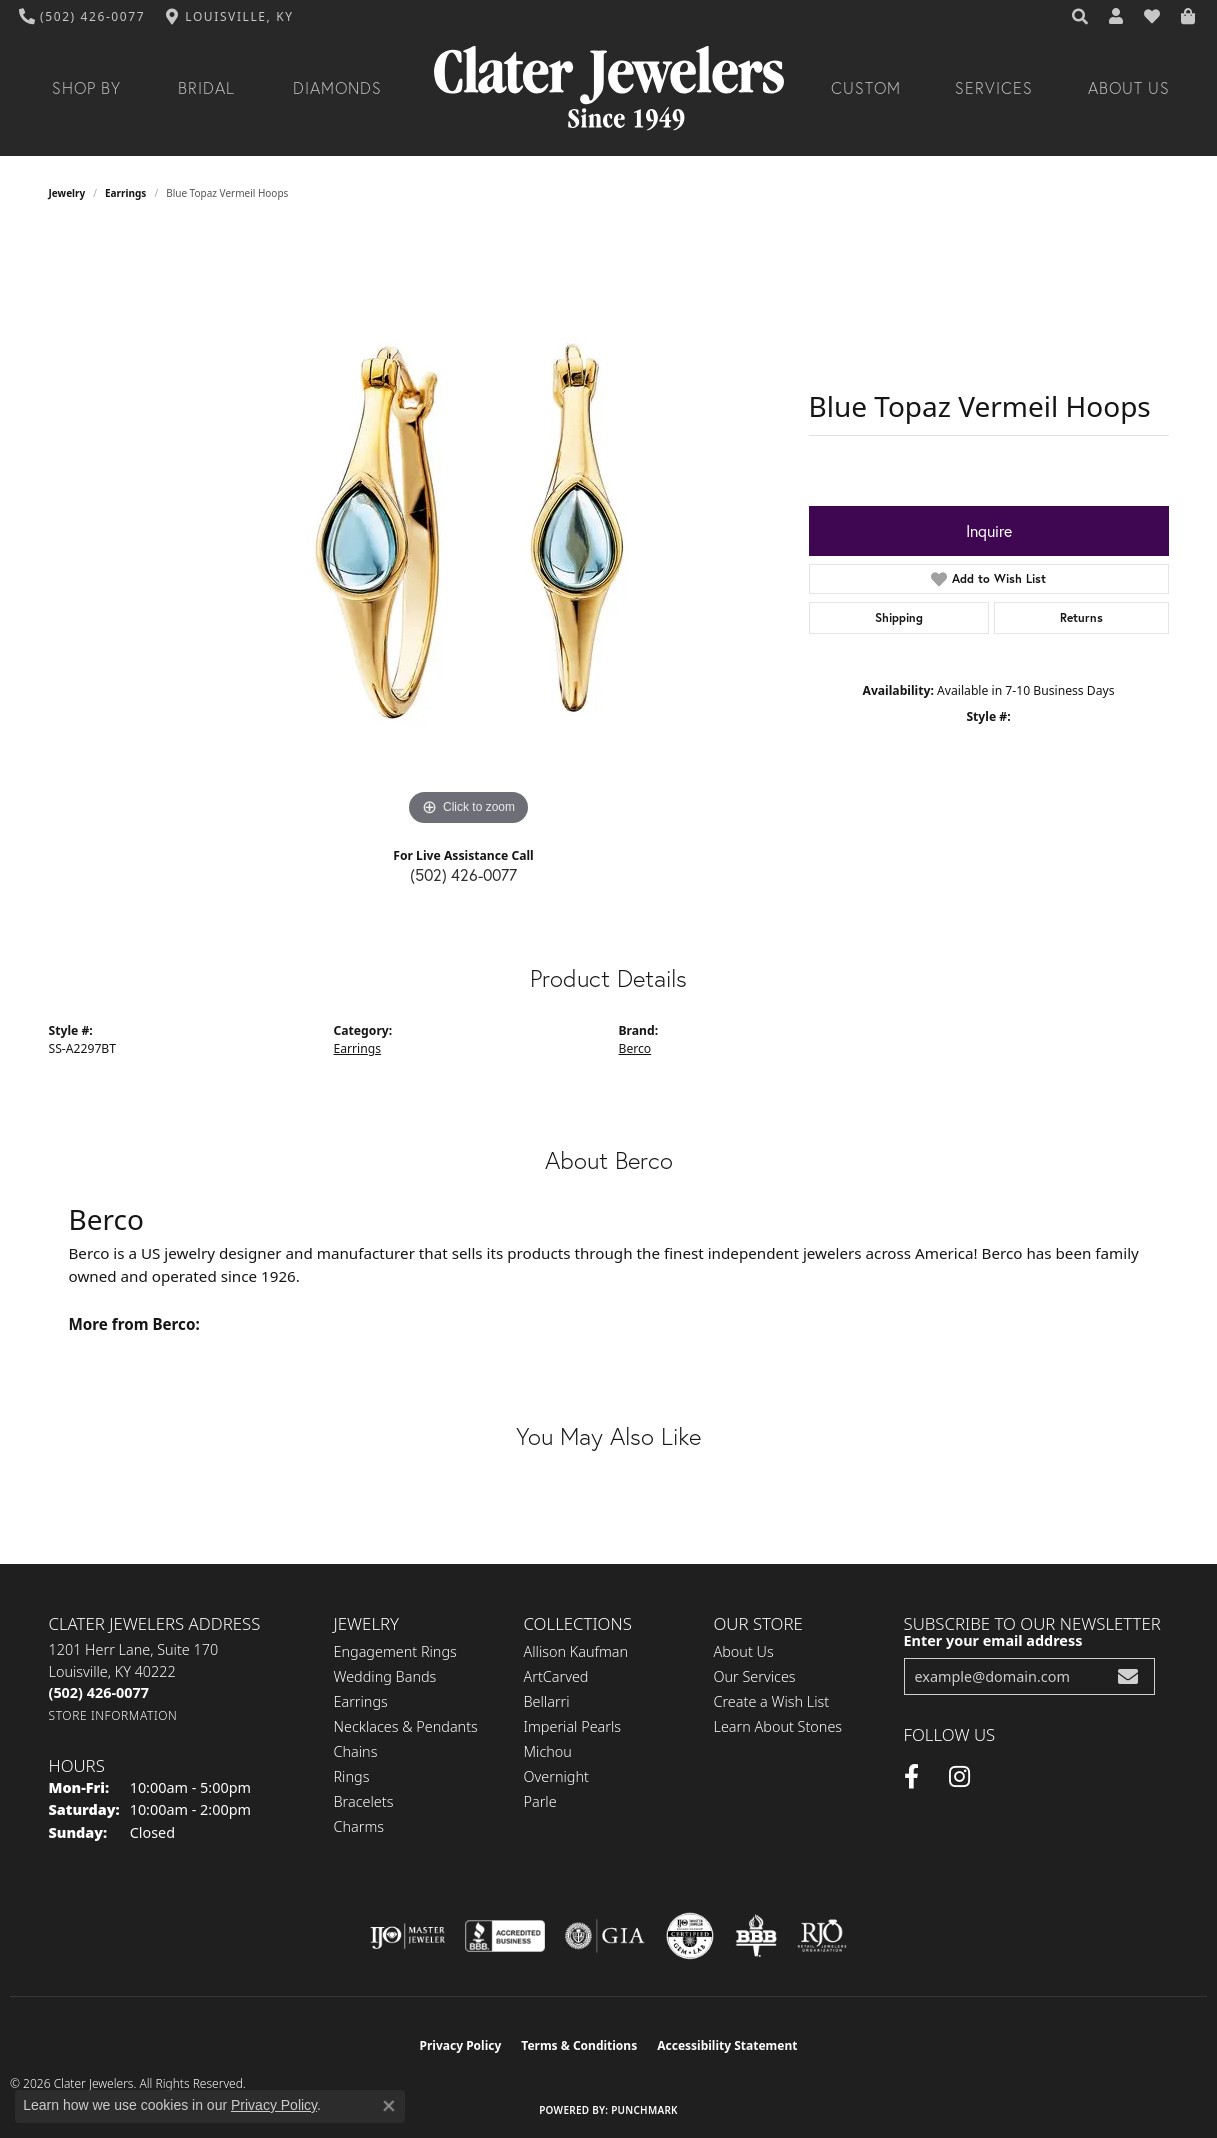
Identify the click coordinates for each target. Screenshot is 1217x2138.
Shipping (899, 617)
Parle (540, 1801)
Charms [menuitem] (359, 1826)
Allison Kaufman (576, 1651)
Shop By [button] (86, 88)
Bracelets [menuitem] (364, 1801)
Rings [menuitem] (352, 1776)
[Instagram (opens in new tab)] (959, 1777)
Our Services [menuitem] (755, 1676)
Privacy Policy (461, 2045)
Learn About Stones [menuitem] (778, 1726)
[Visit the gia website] (605, 1936)
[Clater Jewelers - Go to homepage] (609, 88)
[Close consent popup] (389, 2106)
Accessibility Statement (727, 2045)
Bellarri (547, 1701)
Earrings (125, 193)
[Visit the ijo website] (407, 1936)
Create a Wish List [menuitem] (772, 1701)
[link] (82, 17)
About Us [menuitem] (744, 1651)
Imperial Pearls (573, 1726)
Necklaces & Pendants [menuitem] (406, 1726)
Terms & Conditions (579, 2045)
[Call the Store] (99, 1692)
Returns (1081, 617)
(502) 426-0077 (463, 874)
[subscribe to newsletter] (1128, 1676)
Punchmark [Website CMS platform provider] (644, 2110)
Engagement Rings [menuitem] (395, 1651)
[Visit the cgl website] (690, 1936)
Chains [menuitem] (356, 1751)
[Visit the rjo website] (822, 1936)
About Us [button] (1129, 88)
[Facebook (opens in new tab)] (911, 1777)
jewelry (67, 193)
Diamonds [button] (337, 88)
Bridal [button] (206, 88)
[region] (469, 531)
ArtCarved (556, 1676)
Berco (635, 1048)
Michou (548, 1751)
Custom (866, 88)
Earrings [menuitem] (361, 1701)
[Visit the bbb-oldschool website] (756, 1936)
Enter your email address (993, 1640)
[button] (1081, 17)
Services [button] (994, 88)
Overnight (556, 1776)
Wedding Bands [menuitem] (385, 1676)
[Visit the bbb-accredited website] (505, 1936)
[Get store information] (113, 1715)
